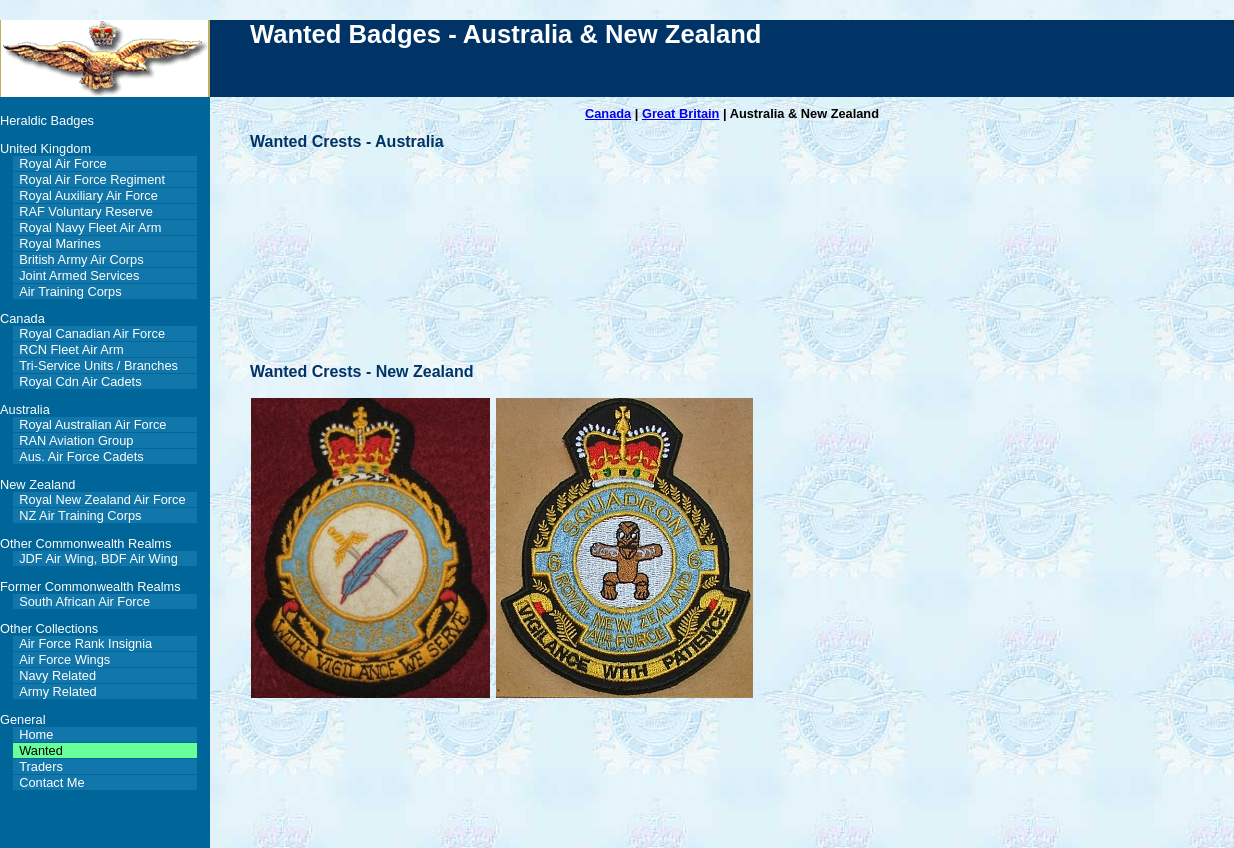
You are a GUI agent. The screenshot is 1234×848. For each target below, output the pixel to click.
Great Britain (681, 113)
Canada (608, 113)
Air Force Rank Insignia (85, 643)
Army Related (58, 691)
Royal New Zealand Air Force (102, 499)
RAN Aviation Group (76, 440)
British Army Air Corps (81, 259)
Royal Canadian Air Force (92, 333)
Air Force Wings (64, 659)
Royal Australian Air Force (92, 424)
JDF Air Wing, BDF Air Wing (98, 558)
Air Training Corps (70, 291)
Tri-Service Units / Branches (98, 365)
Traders (41, 766)
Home (36, 734)
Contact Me (51, 782)
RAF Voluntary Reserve (86, 211)
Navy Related (57, 675)
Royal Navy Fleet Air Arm (90, 227)
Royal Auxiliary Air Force (88, 195)
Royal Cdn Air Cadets (80, 381)
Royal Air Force (62, 163)
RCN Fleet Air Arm (71, 349)
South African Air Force (84, 601)
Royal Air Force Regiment (92, 179)
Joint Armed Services (79, 275)
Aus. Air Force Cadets (81, 456)
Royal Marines (60, 243)
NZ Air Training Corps (80, 515)
